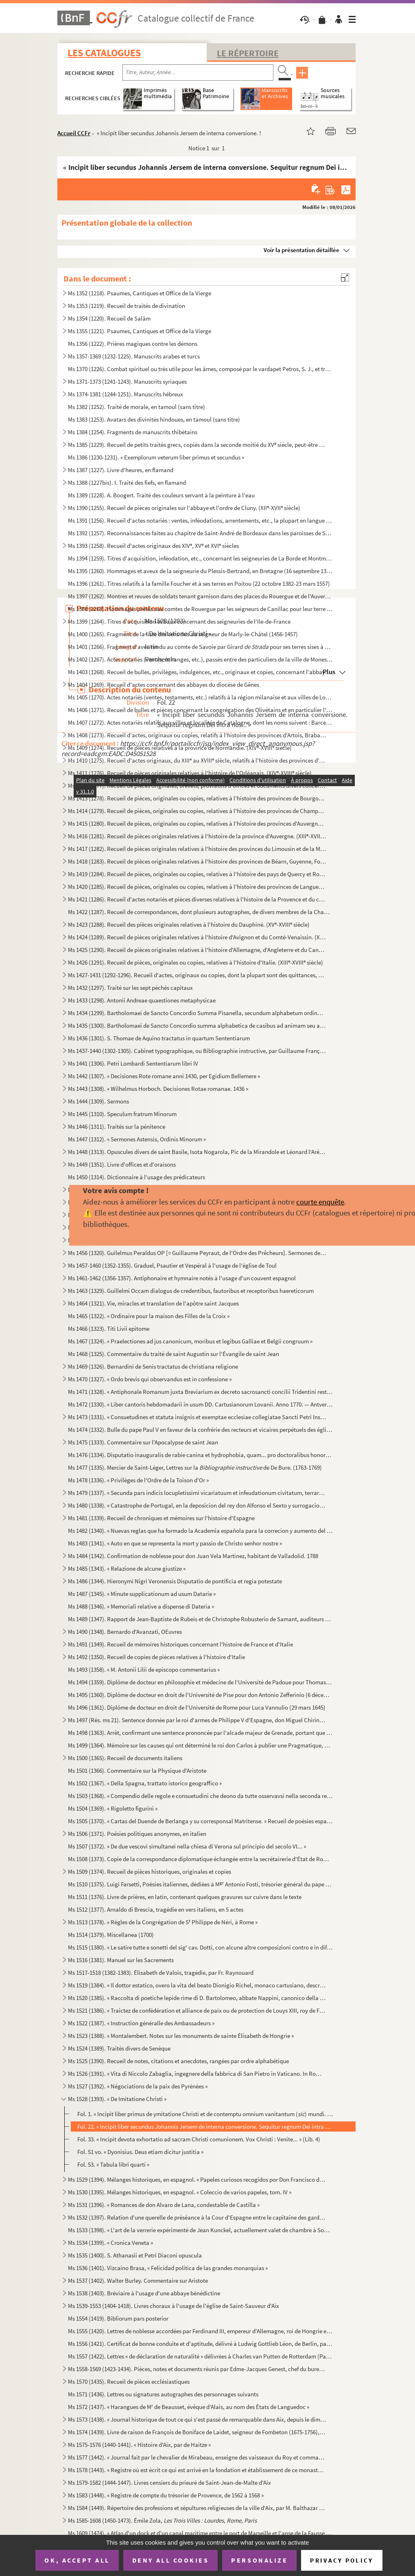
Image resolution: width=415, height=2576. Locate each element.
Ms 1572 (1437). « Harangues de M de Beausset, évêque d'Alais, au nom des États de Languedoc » (188, 2406)
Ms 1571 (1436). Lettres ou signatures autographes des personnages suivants (163, 2394)
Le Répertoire (248, 53)
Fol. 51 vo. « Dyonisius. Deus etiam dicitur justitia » (140, 2152)
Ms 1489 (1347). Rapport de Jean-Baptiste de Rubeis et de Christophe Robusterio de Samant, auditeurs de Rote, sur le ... (200, 1619)
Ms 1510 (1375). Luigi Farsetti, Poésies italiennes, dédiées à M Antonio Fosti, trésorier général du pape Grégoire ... (200, 1884)
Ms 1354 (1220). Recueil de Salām (109, 318)
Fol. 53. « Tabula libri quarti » (113, 2164)
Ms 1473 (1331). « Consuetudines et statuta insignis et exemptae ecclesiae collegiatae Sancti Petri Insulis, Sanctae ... (197, 1417)
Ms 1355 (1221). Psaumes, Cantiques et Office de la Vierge (139, 331)
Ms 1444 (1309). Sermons (98, 1101)
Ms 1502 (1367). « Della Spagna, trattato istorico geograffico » (145, 1783)
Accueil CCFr (73, 133)
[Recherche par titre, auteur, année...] (197, 72)
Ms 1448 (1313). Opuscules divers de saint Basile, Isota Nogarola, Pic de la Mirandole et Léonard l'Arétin (197, 1152)
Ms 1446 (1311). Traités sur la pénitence (116, 1126)
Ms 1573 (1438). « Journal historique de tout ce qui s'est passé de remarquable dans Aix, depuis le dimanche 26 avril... (197, 2419)
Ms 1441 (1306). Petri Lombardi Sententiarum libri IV (133, 1063)
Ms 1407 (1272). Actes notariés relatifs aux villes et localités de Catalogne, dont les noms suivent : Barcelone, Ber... (200, 722)
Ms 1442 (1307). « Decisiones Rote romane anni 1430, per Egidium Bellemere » (164, 1076)
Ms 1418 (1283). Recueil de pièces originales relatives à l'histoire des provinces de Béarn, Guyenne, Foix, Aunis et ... (197, 861)
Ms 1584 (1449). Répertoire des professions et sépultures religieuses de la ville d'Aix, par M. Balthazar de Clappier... (197, 2508)
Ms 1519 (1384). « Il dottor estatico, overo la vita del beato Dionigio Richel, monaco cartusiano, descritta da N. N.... (197, 1985)
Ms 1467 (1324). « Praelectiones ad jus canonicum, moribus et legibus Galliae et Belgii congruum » (190, 1341)
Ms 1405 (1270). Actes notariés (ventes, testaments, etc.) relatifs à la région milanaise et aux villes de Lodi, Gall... (200, 697)
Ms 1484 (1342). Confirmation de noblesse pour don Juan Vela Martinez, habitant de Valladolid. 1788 (193, 1556)
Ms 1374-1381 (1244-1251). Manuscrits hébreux (125, 394)
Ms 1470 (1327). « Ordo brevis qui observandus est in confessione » (150, 1379)
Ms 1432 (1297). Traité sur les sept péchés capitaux (130, 987)
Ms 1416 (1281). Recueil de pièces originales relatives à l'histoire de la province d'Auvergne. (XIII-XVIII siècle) (197, 836)
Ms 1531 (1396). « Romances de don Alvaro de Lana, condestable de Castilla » (164, 2205)
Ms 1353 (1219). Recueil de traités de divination (126, 306)
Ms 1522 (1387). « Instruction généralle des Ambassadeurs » (141, 2023)
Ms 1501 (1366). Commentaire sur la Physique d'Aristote (137, 1770)
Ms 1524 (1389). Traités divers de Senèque (119, 2048)
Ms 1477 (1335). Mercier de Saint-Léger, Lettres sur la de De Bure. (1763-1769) (195, 1467)
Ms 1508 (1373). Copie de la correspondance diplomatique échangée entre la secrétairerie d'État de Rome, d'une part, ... (200, 1859)
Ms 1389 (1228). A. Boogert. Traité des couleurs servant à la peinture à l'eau (161, 495)
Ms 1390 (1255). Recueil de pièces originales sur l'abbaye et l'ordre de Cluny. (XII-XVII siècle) (184, 507)
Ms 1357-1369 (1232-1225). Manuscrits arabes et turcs (134, 356)
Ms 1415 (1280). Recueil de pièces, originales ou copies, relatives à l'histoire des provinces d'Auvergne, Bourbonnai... (197, 823)
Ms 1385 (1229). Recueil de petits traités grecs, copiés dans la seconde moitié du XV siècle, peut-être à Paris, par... (197, 444)
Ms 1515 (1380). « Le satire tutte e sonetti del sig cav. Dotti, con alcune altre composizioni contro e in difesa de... (200, 1947)
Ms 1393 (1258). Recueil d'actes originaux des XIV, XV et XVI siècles (153, 545)
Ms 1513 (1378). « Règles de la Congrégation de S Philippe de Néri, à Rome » (163, 1922)
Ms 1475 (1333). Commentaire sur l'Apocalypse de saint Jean (143, 1442)
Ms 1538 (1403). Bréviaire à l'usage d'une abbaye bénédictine (144, 2293)
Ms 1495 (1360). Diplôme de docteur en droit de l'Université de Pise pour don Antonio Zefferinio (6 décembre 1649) (200, 1695)
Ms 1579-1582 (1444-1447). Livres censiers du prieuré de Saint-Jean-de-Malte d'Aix (169, 2482)
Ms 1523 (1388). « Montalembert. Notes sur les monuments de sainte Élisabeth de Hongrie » (181, 2036)
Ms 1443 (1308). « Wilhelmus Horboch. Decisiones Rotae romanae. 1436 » (158, 1088)
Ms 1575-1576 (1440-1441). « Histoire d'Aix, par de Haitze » (139, 2445)
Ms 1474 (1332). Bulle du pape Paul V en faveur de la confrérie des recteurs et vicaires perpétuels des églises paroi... (200, 1429)
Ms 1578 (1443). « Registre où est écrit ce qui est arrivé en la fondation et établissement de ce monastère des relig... (197, 2470)
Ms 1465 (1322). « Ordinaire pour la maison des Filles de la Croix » (148, 1316)
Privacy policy (341, 2560)
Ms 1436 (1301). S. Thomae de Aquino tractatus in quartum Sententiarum (159, 1038)
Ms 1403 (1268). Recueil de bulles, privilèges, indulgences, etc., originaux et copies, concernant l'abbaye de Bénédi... (200, 672)
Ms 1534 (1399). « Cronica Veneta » (110, 2242)
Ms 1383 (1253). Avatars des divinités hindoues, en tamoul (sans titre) (154, 419)
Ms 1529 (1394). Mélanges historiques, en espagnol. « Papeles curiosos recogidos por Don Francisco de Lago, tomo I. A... (197, 2179)
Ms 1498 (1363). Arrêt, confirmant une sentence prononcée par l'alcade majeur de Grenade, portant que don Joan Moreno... (200, 1732)
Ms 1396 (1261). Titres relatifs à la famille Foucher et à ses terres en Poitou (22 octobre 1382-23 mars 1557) (199, 583)
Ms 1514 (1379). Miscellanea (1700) (111, 1935)
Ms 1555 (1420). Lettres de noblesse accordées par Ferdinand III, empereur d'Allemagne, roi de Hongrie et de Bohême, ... (200, 2331)
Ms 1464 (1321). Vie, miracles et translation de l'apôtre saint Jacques (153, 1303)
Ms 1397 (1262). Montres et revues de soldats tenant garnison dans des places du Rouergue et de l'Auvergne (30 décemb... (200, 596)
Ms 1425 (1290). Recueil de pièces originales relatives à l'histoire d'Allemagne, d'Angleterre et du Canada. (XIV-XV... (197, 949)
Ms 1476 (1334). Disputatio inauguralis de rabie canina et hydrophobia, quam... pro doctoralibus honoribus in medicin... (200, 1455)
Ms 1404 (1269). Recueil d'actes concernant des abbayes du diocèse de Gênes (163, 684)
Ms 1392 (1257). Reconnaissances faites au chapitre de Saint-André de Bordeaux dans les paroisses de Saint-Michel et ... (200, 533)
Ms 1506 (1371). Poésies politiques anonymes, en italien (137, 1833)
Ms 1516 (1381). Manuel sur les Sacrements (121, 1960)
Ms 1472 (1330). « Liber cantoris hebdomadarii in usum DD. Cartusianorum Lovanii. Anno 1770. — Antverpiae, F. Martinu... (200, 1404)
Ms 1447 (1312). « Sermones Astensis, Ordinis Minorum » (137, 1139)
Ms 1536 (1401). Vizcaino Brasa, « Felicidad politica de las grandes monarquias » (168, 2268)
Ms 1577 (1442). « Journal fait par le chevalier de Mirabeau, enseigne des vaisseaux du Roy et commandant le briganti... (197, 2457)
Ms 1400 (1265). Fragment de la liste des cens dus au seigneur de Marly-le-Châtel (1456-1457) (183, 634)
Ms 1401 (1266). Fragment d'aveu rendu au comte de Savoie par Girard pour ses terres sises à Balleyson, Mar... (200, 647)
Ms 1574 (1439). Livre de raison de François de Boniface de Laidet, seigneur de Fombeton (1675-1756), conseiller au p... (197, 2432)
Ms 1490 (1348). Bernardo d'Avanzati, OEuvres (125, 1631)
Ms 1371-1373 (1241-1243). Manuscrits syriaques (127, 381)
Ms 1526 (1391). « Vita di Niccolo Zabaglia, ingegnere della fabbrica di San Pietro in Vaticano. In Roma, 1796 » (197, 2073)
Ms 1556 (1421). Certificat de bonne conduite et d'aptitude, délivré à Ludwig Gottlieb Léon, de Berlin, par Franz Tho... (200, 2343)
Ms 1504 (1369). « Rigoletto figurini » (112, 1808)
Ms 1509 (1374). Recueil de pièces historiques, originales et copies (149, 1871)
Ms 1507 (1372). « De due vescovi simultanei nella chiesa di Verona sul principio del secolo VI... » (187, 1846)
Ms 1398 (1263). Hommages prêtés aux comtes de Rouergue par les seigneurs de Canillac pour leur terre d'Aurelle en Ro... (200, 609)
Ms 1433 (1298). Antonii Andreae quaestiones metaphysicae (142, 1000)
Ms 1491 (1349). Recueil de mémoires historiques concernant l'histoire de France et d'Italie (180, 1644)
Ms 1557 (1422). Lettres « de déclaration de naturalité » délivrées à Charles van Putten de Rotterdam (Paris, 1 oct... (200, 2356)
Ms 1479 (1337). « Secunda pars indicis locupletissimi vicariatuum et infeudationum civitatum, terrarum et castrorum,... (197, 1493)
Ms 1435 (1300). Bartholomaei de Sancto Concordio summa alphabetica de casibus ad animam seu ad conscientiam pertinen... (197, 1025)
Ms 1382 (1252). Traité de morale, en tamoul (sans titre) (136, 407)
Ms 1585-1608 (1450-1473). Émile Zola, (162, 2520)
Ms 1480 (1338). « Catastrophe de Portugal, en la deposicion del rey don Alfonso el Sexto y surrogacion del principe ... (197, 1505)
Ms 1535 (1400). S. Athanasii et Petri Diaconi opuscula (135, 2255)
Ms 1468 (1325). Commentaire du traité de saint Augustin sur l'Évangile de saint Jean (173, 1354)
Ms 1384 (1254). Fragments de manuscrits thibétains (132, 432)
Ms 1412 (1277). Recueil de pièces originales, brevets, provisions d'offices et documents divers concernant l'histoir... (197, 785)
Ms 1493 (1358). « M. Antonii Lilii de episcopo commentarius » (144, 1669)
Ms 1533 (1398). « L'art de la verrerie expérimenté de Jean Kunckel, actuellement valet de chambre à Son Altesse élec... (200, 2230)
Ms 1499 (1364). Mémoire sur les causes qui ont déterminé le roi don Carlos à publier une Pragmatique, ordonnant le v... (200, 1745)
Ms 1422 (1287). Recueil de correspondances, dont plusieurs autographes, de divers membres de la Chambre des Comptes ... (200, 912)
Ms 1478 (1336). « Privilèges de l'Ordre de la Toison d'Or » (138, 1480)
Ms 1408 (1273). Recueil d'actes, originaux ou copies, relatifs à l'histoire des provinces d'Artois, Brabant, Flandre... (197, 735)
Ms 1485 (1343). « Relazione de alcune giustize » (127, 1568)
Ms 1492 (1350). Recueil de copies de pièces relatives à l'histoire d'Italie (156, 1657)
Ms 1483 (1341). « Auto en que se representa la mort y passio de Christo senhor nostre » (175, 1543)
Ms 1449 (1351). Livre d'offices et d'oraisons (122, 1164)
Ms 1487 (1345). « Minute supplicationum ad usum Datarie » (142, 1594)
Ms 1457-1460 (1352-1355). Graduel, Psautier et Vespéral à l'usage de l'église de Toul (172, 1265)
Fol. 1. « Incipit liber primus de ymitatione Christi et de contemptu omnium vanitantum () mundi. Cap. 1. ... (205, 2114)
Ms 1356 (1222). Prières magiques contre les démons (132, 343)
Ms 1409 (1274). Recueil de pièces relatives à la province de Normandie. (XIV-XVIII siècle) (180, 747)
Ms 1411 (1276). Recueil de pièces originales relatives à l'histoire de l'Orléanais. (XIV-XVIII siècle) (190, 773)
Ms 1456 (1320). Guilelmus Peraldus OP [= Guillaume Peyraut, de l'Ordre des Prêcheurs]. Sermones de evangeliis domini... (197, 1253)
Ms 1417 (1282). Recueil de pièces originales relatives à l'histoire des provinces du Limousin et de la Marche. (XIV (197, 848)
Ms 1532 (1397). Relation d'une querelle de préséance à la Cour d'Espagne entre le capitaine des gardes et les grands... (197, 2217)
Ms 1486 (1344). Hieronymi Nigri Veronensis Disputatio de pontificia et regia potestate (175, 1581)
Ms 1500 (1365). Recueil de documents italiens (125, 1758)
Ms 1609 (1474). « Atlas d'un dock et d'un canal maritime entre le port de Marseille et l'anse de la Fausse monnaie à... (200, 2533)
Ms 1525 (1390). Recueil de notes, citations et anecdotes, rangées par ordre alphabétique (178, 2061)
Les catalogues (104, 52)
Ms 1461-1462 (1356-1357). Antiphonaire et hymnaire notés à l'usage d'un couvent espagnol (182, 1278)
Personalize (259, 2560)
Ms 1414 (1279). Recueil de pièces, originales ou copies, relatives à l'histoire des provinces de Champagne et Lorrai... (197, 811)
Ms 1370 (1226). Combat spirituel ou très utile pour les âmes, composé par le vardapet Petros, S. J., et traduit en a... (200, 369)
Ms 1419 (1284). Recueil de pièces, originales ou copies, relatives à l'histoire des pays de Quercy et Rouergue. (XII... (197, 874)
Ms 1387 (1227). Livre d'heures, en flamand (120, 470)
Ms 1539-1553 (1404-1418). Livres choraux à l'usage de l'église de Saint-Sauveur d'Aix (173, 2306)
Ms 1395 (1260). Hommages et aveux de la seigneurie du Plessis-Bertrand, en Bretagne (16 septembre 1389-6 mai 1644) (200, 571)
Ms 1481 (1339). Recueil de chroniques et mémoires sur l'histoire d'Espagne (161, 1518)
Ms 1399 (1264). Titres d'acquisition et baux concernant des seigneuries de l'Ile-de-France (179, 621)
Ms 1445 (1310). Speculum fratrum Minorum (122, 1114)
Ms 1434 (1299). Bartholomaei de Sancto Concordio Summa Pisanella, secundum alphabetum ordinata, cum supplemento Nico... (197, 1013)
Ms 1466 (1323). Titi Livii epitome (108, 1328)
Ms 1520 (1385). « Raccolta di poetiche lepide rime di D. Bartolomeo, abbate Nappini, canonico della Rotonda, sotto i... (197, 1998)
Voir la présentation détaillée (301, 250)
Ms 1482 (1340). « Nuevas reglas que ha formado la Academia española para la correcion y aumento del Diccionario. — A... (200, 1530)
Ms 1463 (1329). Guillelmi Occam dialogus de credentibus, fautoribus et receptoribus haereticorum (191, 1291)
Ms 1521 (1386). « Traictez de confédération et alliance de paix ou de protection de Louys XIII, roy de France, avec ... (197, 2010)
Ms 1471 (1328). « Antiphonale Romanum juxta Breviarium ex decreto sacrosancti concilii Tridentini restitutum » (200, 1392)
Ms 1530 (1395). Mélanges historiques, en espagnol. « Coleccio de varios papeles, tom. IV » (179, 2192)
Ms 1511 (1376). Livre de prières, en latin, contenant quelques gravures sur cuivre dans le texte (184, 1897)
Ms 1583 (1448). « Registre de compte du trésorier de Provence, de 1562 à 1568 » (166, 2495)
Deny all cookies (170, 2560)
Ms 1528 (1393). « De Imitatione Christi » (117, 2099)
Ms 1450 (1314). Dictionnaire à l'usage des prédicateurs (136, 1177)
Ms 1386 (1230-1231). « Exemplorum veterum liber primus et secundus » (156, 457)
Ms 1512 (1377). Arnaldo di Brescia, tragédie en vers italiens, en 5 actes (155, 1909)
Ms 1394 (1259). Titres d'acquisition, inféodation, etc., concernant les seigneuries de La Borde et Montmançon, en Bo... (200, 558)
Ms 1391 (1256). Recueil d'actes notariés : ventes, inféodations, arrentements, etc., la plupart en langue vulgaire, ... (200, 520)
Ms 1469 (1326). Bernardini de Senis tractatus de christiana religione (153, 1366)
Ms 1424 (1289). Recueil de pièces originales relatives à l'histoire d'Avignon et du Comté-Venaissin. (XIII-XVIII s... (197, 937)
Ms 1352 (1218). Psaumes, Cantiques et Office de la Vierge (139, 293)
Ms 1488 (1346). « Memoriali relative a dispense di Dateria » (141, 1606)
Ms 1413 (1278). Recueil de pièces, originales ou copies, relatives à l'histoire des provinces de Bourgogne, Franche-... (197, 798)
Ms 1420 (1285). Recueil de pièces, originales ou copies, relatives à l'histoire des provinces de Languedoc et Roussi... (197, 886)
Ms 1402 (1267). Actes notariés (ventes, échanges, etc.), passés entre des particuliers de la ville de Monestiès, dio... (200, 659)
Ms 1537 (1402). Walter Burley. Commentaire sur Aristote (138, 2280)
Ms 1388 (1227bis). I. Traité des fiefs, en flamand (127, 482)
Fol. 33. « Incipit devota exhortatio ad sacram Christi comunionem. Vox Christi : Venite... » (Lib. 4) (198, 2139)
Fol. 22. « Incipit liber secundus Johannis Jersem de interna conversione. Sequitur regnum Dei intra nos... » (205, 2126)
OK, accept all (76, 2560)
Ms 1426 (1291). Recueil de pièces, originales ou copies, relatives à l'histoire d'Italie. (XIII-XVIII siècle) (195, 962)
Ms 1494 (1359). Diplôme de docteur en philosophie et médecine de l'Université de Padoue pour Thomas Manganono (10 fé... (200, 1682)
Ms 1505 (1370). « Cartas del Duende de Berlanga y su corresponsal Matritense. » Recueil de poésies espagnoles (200, 1821)
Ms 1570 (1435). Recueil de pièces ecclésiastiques (129, 2381)
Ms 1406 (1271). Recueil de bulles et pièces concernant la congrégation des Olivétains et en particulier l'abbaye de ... (200, 710)
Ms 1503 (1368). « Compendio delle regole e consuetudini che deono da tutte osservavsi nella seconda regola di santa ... (200, 1796)
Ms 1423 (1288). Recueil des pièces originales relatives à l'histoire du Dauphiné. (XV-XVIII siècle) (189, 924)
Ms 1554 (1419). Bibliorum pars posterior (118, 2318)
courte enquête (320, 1202)
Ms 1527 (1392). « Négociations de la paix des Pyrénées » (138, 2086)
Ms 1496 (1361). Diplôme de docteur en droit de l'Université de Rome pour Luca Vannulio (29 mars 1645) (196, 1707)
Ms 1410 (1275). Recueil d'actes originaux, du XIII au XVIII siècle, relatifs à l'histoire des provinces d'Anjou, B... (197, 760)
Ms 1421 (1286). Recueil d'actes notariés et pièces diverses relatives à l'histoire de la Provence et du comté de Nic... (197, 899)
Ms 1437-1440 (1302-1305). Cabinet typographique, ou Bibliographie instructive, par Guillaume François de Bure (197, 1051)
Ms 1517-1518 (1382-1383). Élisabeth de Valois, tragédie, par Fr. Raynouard (160, 1972)
